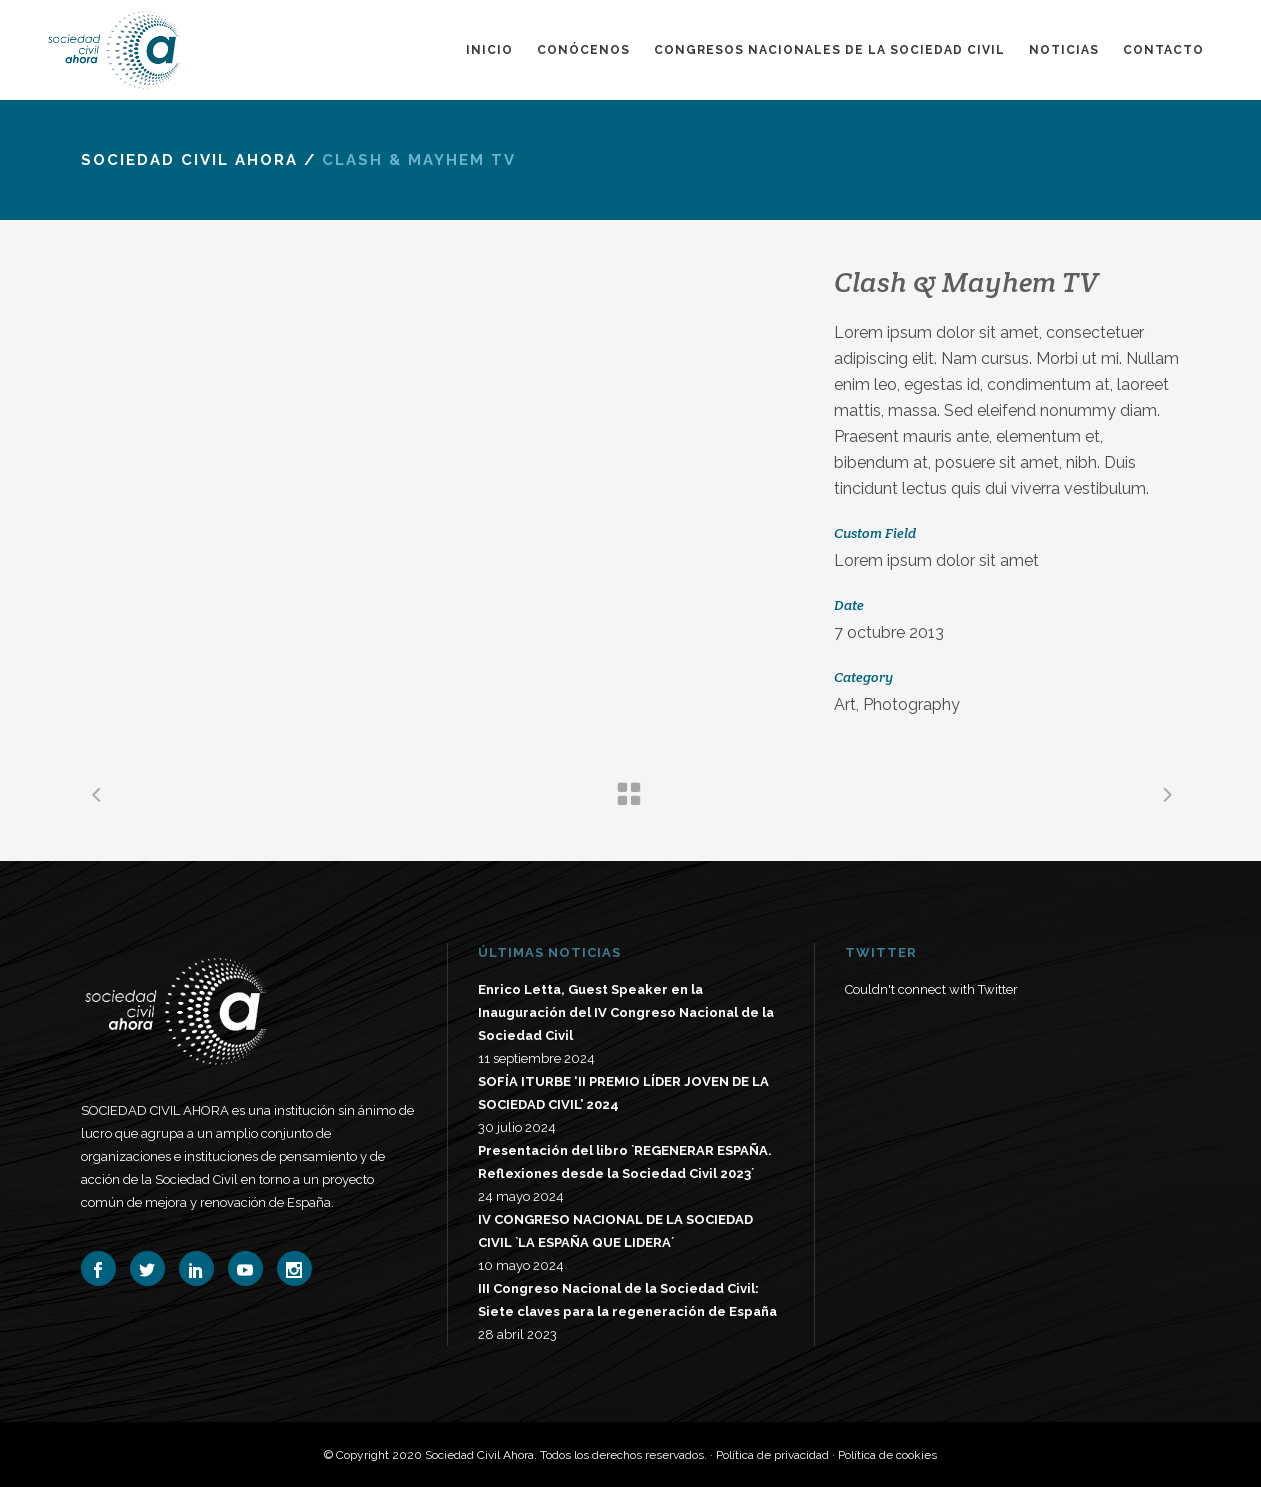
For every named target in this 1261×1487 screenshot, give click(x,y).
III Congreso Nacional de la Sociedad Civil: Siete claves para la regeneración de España (627, 1300)
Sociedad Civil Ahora (189, 160)
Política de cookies (887, 1455)
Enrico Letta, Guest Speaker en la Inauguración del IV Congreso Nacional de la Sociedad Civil (626, 1012)
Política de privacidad (772, 1455)
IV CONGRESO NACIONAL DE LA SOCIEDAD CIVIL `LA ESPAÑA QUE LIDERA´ (615, 1231)
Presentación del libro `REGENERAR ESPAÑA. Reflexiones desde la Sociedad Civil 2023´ (625, 1162)
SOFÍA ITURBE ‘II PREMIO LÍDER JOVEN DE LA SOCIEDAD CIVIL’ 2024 (623, 1093)
